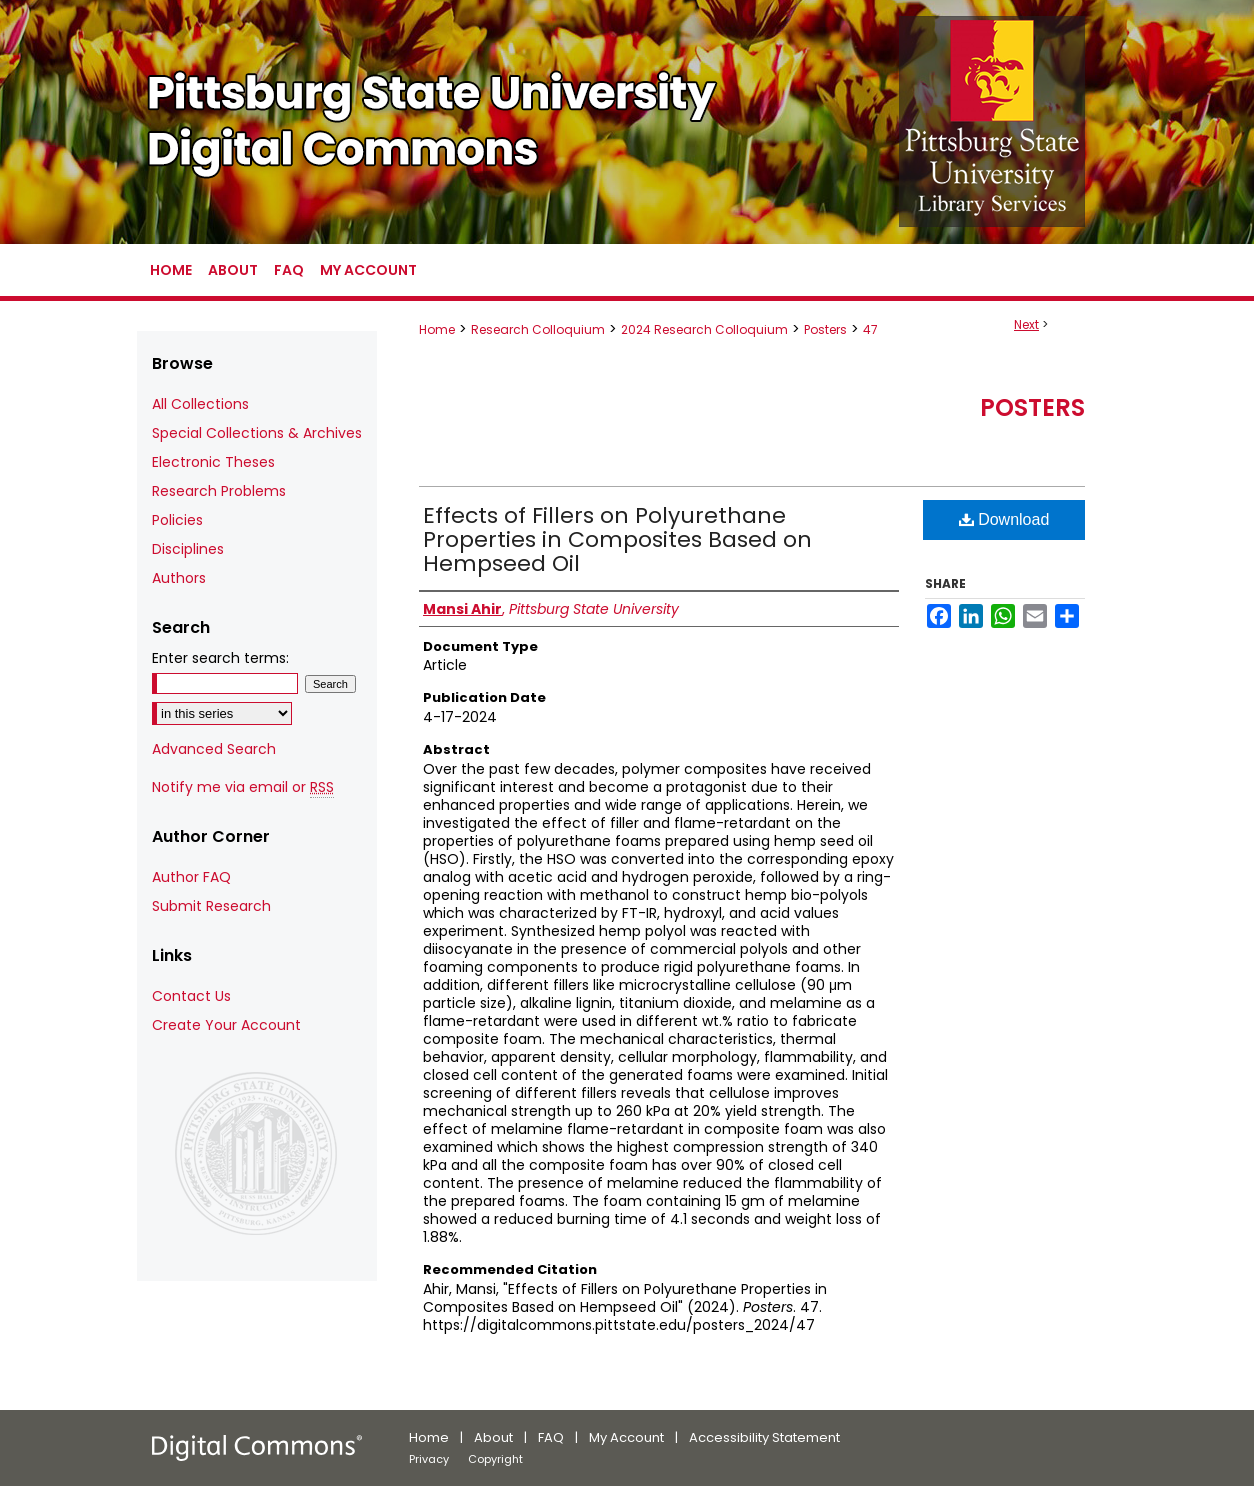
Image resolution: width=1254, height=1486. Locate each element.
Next (1026, 324)
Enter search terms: (220, 658)
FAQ (551, 1437)
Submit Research (211, 906)
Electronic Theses (213, 462)
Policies (177, 520)
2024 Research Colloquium (704, 329)
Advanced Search (214, 749)
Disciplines (188, 549)
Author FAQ (191, 877)
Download (1004, 519)
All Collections (200, 404)
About (493, 1437)
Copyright (495, 1459)
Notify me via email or (243, 787)
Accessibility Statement (764, 1437)
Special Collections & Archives (257, 433)
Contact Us (191, 996)
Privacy (429, 1459)
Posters (825, 329)
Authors (179, 578)
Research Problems (219, 491)
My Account (626, 1437)
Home (437, 329)
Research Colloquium (538, 329)
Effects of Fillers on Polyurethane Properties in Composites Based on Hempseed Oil (617, 539)
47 (870, 329)
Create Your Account (226, 1025)
